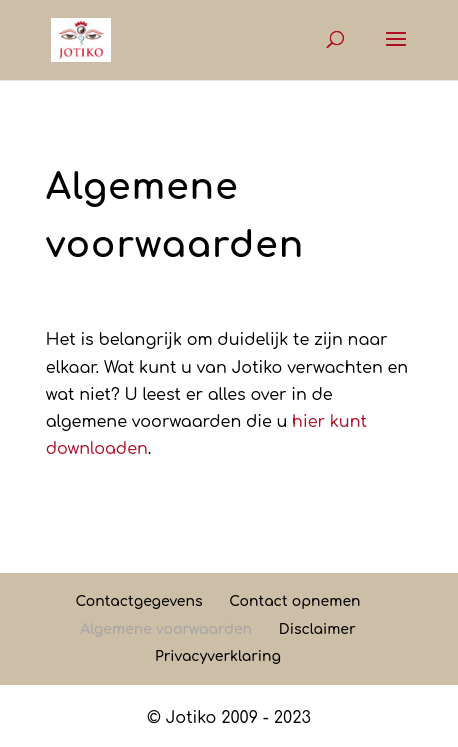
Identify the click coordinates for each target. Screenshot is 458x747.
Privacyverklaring (218, 656)
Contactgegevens (138, 601)
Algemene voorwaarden (166, 629)
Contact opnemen (294, 601)
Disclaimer (317, 629)
